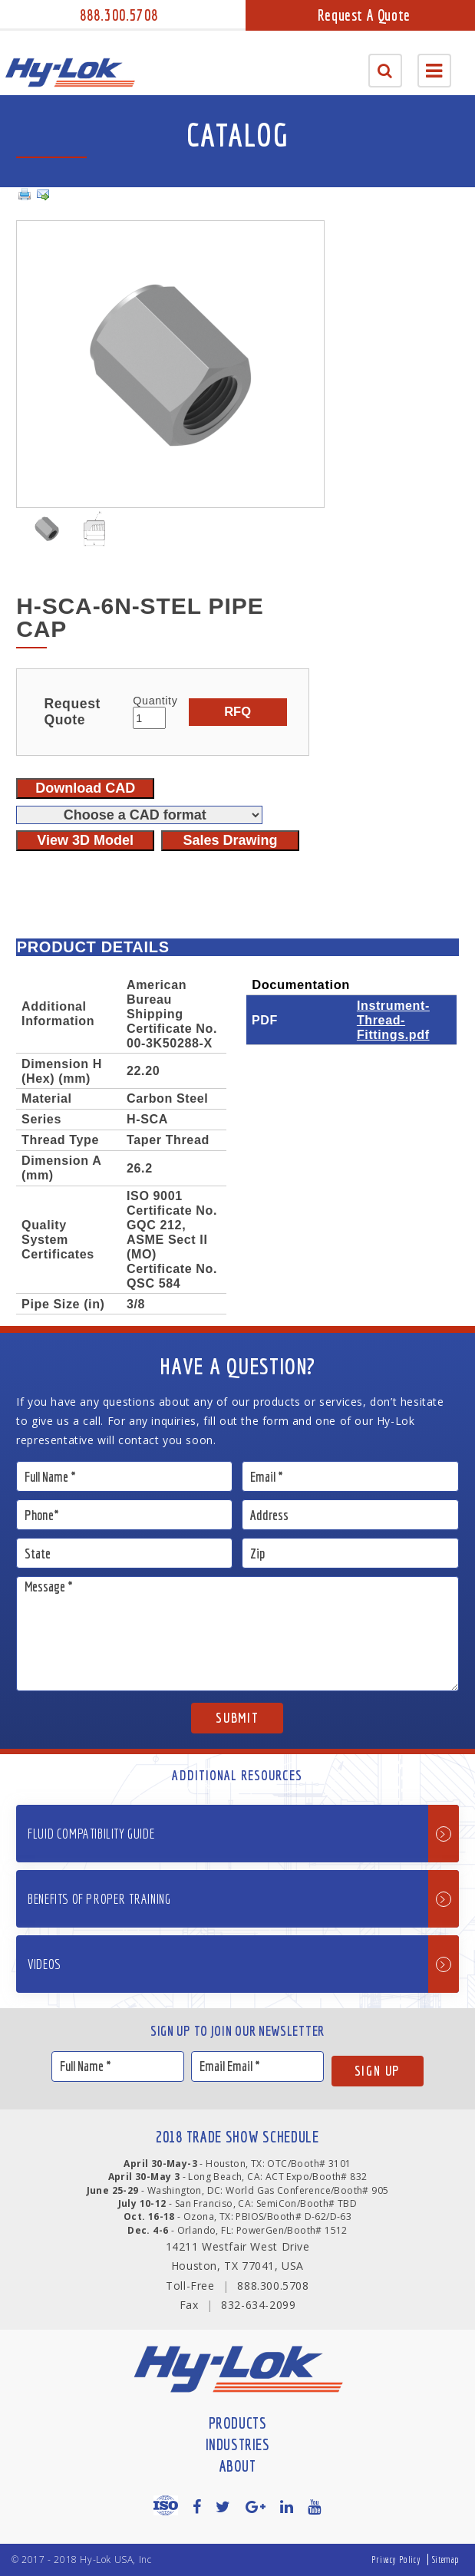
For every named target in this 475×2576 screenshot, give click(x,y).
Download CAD (85, 788)
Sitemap (446, 2559)
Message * (237, 1633)
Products (238, 2423)
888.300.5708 (119, 15)
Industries (238, 2444)
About (237, 2466)
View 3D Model (85, 840)
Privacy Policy (396, 2559)
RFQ (237, 711)
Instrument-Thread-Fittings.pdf (393, 1019)
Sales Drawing (230, 840)
